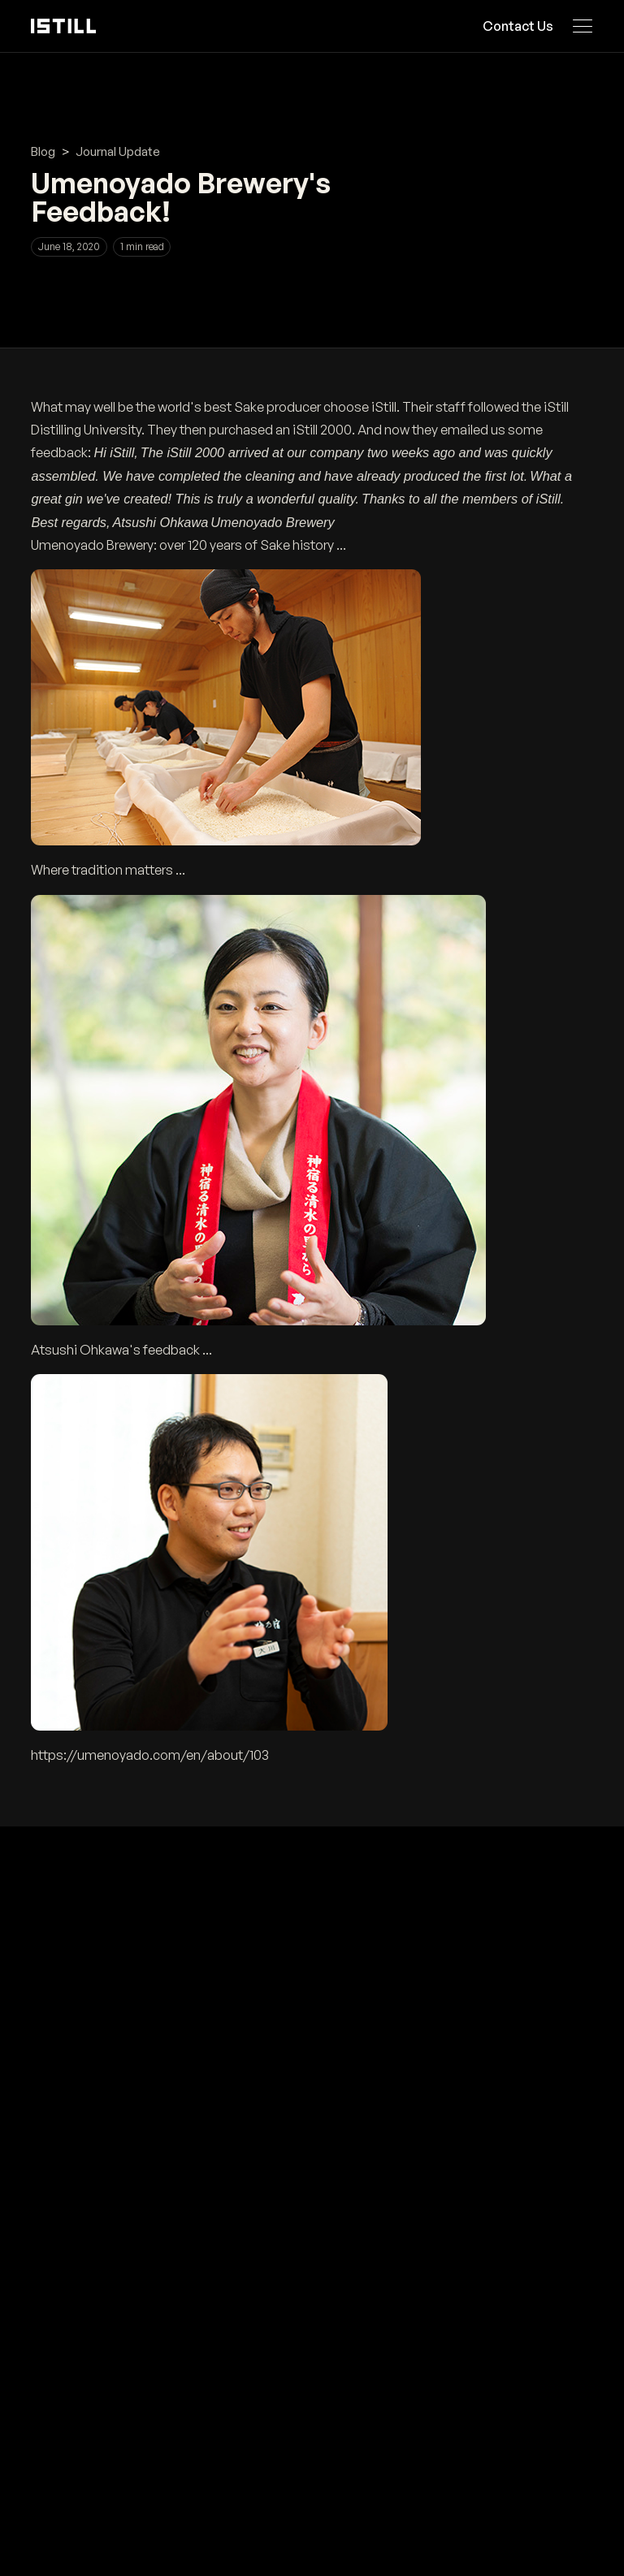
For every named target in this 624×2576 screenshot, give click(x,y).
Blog (43, 151)
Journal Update (118, 151)
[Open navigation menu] (583, 25)
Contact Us (518, 26)
